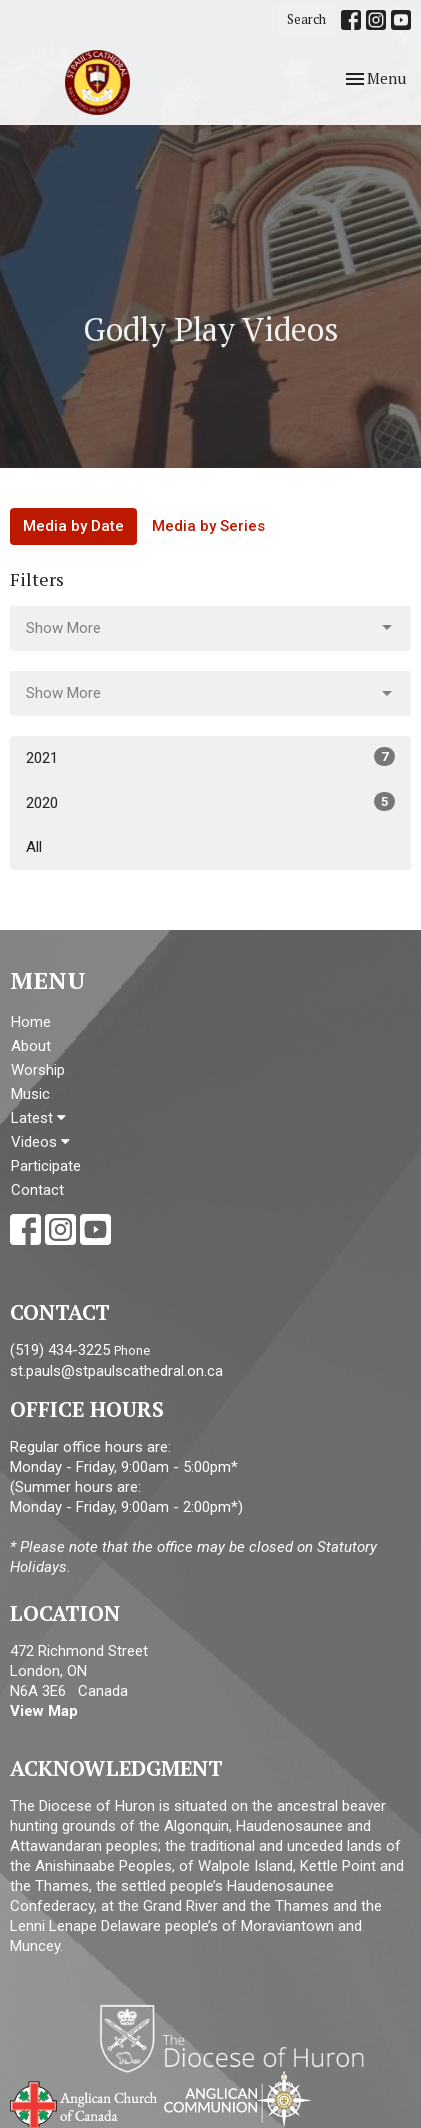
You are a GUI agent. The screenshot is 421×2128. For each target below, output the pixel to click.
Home (31, 1022)
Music (30, 1094)
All (34, 847)
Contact (37, 1190)
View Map (44, 1711)
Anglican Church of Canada (84, 2102)
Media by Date (73, 526)
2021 (210, 757)
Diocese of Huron (239, 2038)
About (31, 1046)
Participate (46, 1166)
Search (306, 19)
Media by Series (208, 526)
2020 (210, 802)
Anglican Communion (237, 2098)
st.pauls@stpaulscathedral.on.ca (116, 1371)
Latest (38, 1118)
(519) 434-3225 (60, 1350)
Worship (38, 1070)
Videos (40, 1142)
